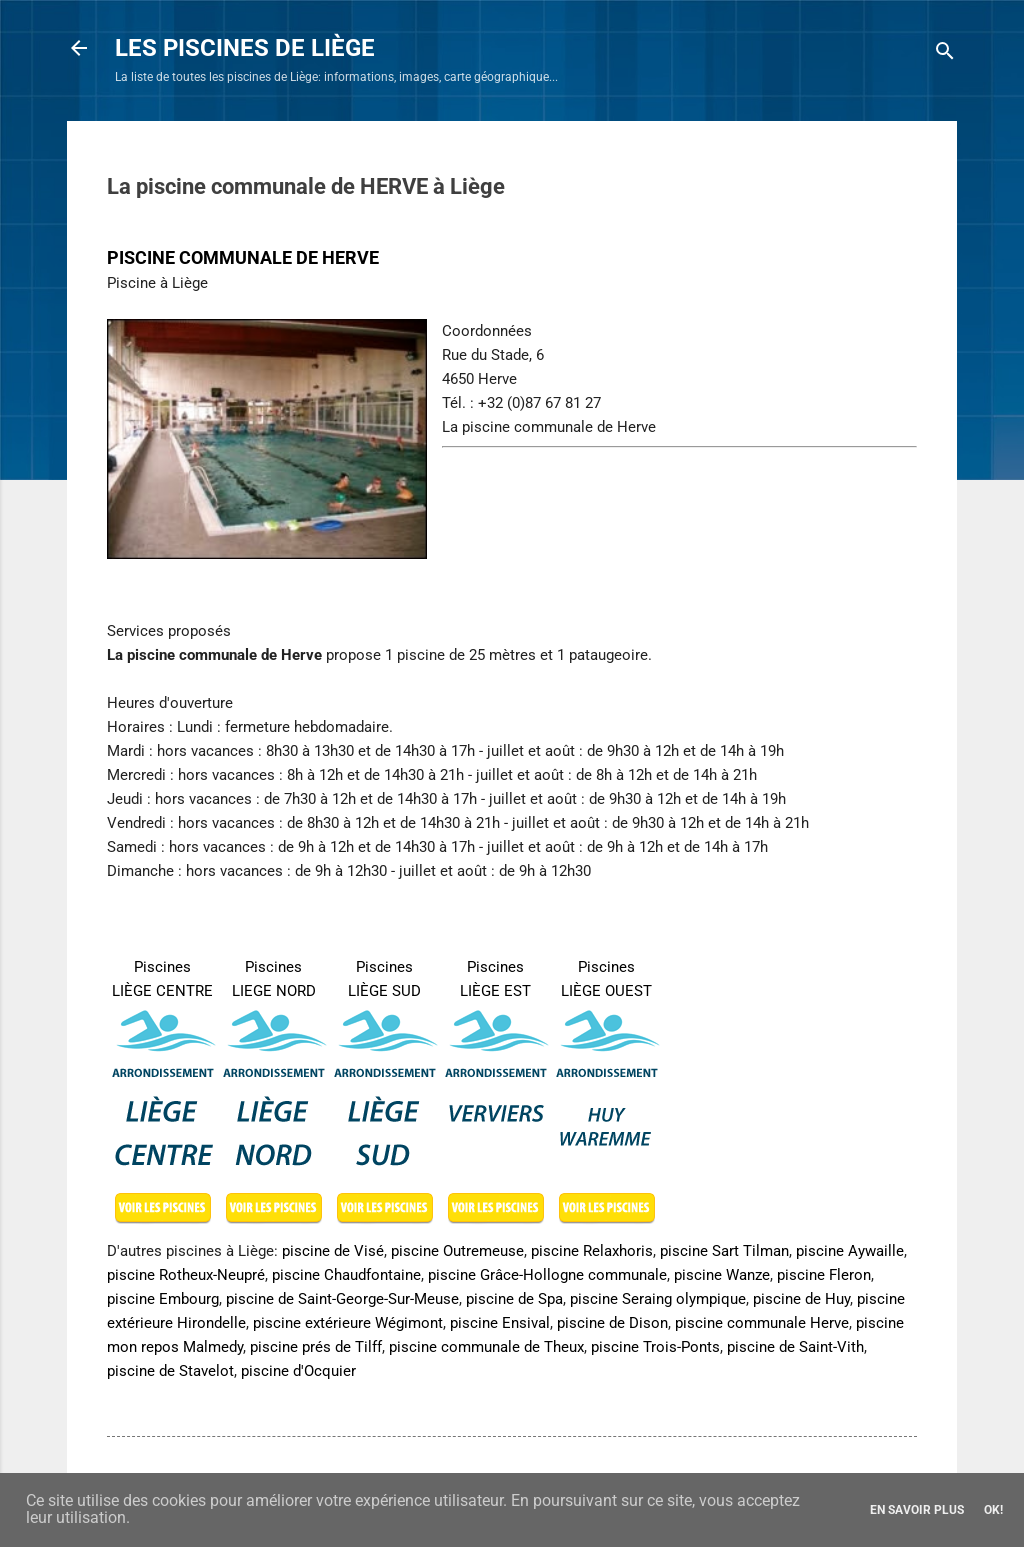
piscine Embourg (163, 1299)
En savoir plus (917, 1510)
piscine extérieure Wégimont (348, 1323)
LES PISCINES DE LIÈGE (245, 48)
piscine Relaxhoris (592, 1251)
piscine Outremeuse (457, 1251)
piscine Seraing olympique (658, 1299)
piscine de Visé (333, 1251)
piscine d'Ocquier (298, 1371)
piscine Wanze (722, 1275)
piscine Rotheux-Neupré (186, 1275)
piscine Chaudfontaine (346, 1275)
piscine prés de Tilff (316, 1347)
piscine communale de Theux (486, 1347)
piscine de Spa (514, 1299)
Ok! (993, 1510)
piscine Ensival (500, 1323)
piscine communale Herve (762, 1323)
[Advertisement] (559, 486)
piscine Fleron (824, 1275)
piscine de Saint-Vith (795, 1347)
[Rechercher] (945, 54)
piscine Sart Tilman (724, 1251)
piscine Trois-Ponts (655, 1347)
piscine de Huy (801, 1299)
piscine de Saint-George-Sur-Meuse (342, 1299)
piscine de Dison (612, 1323)
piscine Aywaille (850, 1251)
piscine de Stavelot (170, 1371)
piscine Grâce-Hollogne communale (547, 1275)
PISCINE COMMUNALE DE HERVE (243, 257)
